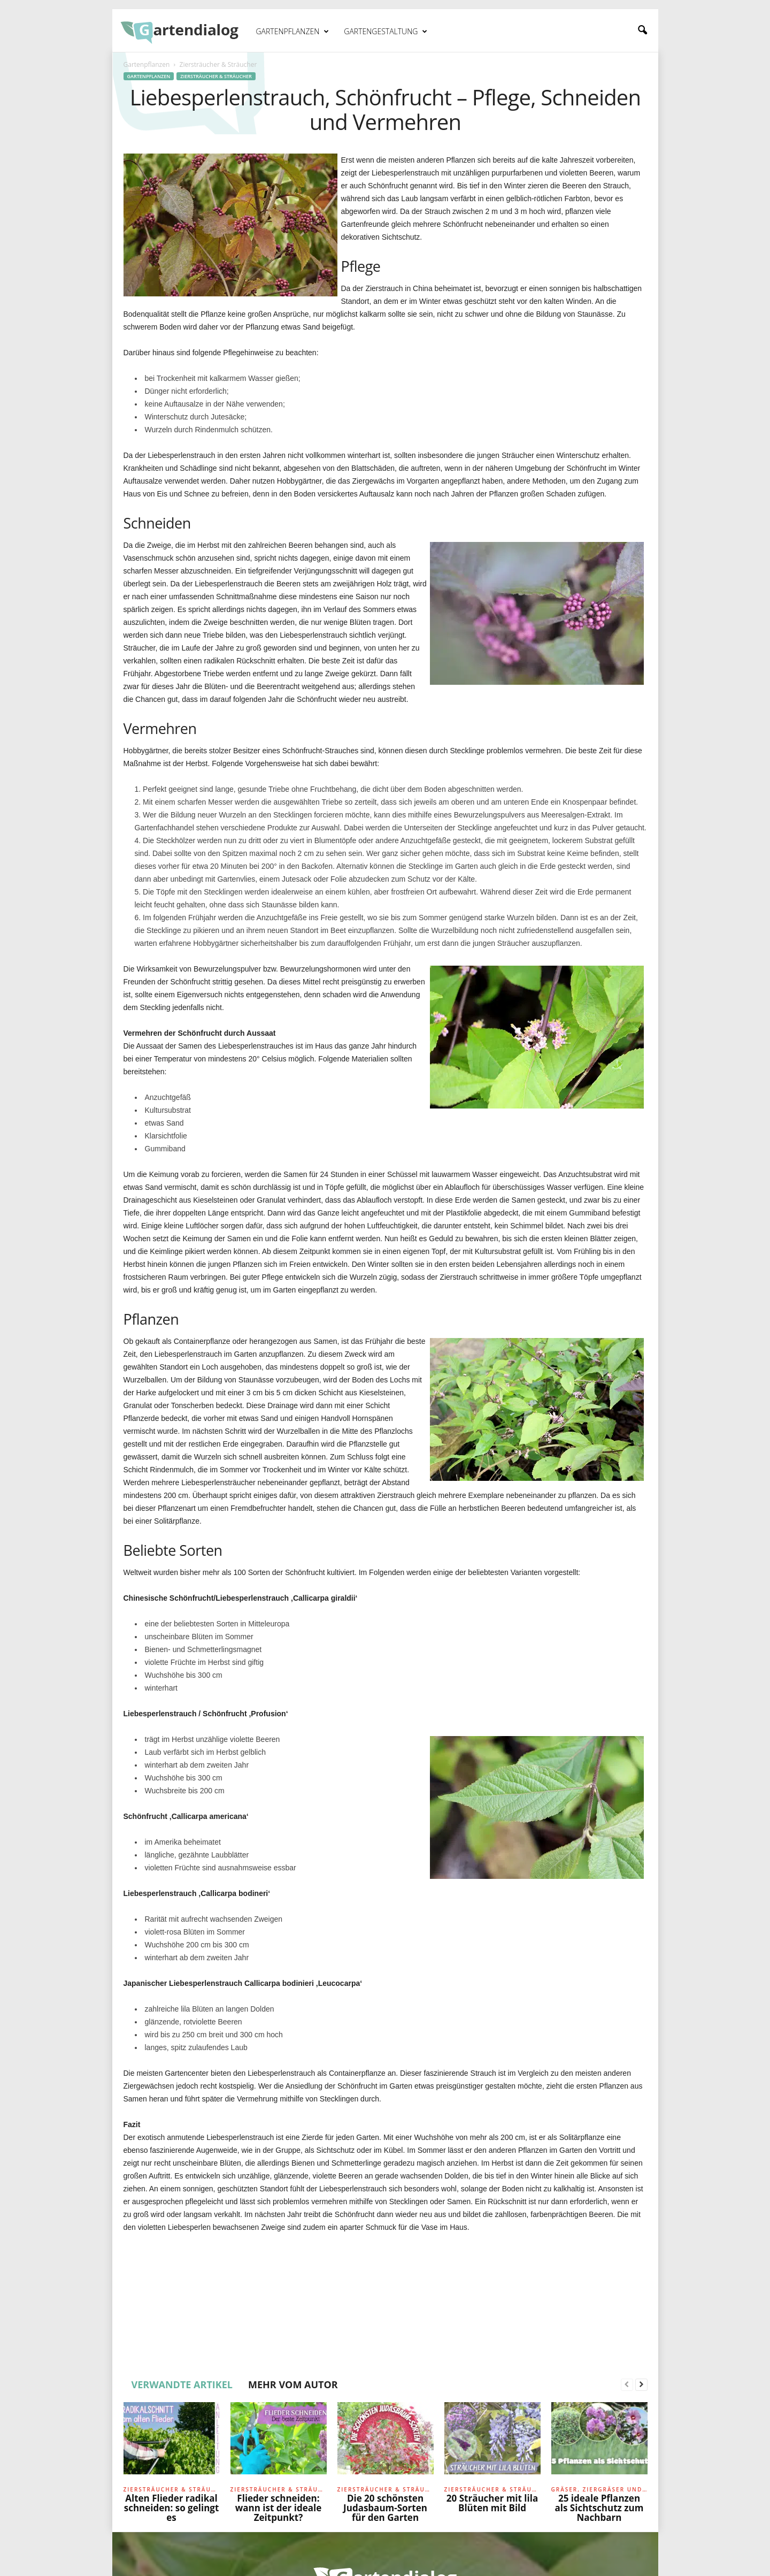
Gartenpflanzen (292, 31)
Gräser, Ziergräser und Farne (599, 2489)
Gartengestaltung (385, 31)
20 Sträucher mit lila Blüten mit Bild (492, 2503)
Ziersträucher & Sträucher (215, 76)
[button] (642, 30)
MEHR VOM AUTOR (293, 2384)
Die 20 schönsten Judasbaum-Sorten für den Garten (385, 2508)
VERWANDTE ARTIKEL (182, 2384)
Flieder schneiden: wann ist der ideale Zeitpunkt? (278, 2508)
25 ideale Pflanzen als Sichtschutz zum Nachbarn (599, 2508)
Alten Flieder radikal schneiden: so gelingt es (171, 2508)
